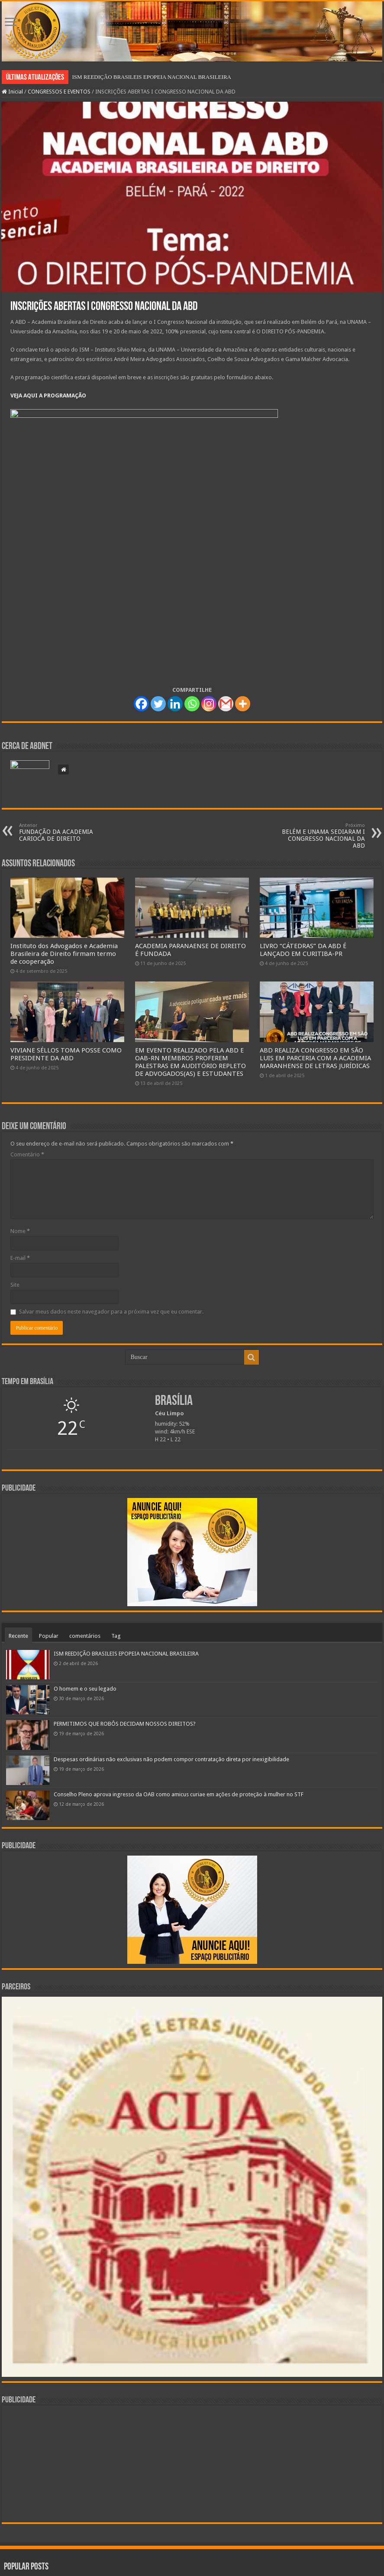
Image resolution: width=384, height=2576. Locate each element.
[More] (242, 703)
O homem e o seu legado (85, 1688)
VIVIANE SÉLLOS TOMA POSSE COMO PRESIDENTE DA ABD (66, 1054)
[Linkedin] (175, 703)
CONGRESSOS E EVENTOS (59, 91)
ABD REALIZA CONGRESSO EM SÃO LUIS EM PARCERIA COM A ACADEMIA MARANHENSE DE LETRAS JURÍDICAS (315, 1058)
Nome (20, 1231)
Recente (18, 1636)
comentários (84, 1636)
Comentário (27, 1154)
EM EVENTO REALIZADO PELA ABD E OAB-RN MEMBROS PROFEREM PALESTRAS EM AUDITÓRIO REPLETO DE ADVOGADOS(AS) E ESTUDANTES (190, 1062)
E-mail (20, 1258)
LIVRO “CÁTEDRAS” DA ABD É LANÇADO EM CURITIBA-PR (303, 950)
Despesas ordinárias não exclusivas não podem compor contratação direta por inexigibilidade (171, 1759)
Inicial (12, 91)
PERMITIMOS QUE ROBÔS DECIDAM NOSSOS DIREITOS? (125, 1724)
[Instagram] (208, 703)
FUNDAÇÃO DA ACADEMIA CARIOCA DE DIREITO (63, 832)
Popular (48, 1636)
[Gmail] (225, 703)
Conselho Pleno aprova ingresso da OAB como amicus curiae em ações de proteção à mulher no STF (178, 1794)
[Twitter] (158, 703)
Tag (116, 1636)
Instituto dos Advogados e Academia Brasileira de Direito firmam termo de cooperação (64, 953)
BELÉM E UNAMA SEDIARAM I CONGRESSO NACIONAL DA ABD (320, 836)
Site (14, 1285)
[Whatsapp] (192, 703)
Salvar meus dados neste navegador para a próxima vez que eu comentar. (111, 1311)
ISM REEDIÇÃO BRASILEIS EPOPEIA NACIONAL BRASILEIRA (151, 77)
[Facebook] (141, 703)
